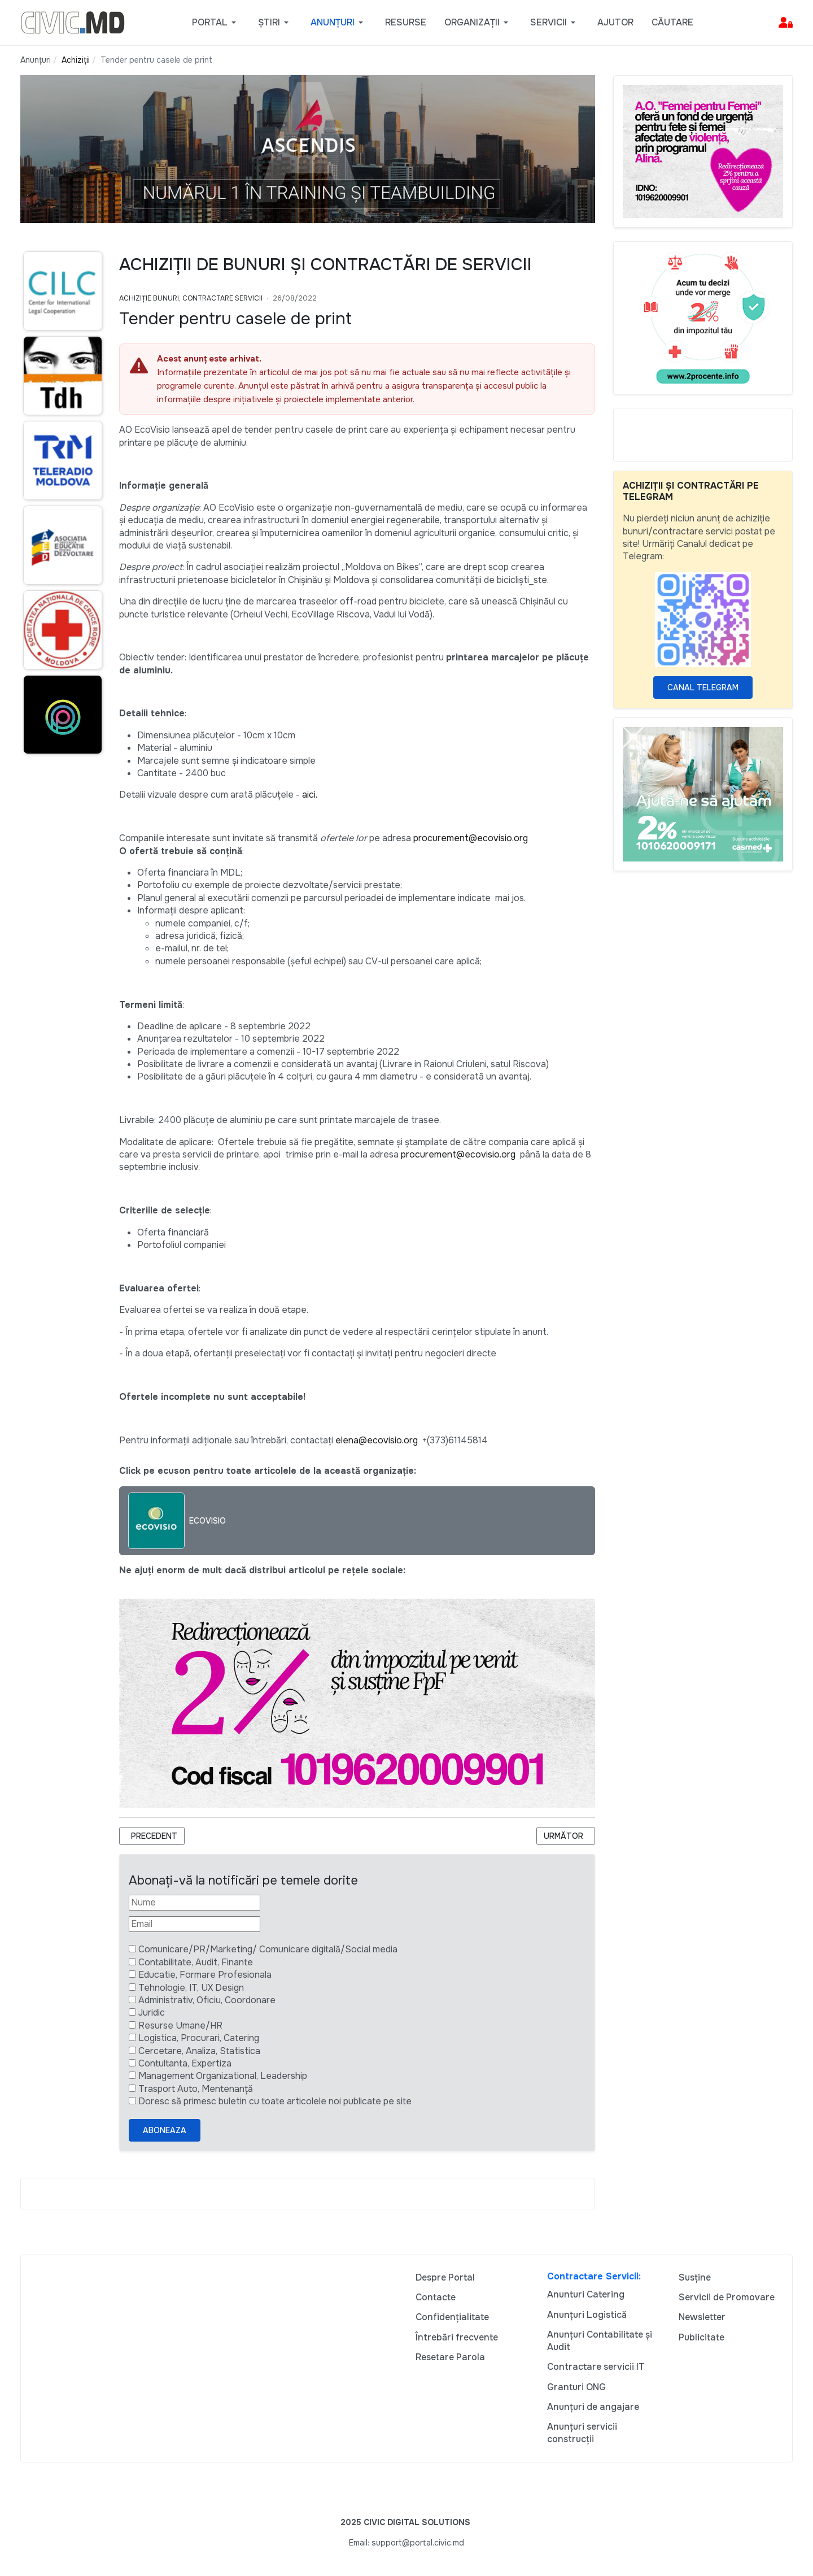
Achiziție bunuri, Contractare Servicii (191, 298)
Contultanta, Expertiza (184, 2063)
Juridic (151, 2012)
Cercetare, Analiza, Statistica (199, 2051)
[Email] (194, 1924)
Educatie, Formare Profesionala (205, 1975)
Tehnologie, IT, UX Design (191, 1988)
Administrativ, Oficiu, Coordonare (207, 2000)
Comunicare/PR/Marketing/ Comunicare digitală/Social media (267, 1949)
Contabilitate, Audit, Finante (195, 1962)
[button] (216, 22)
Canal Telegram (702, 687)
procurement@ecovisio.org (470, 838)
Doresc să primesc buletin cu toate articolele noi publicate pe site (275, 2101)
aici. (309, 794)
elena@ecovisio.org (376, 1440)
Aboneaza (164, 2130)
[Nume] (194, 1903)
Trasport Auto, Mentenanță (195, 2089)
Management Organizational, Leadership (222, 2076)
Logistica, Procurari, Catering (198, 2038)
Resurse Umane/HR (180, 2025)
